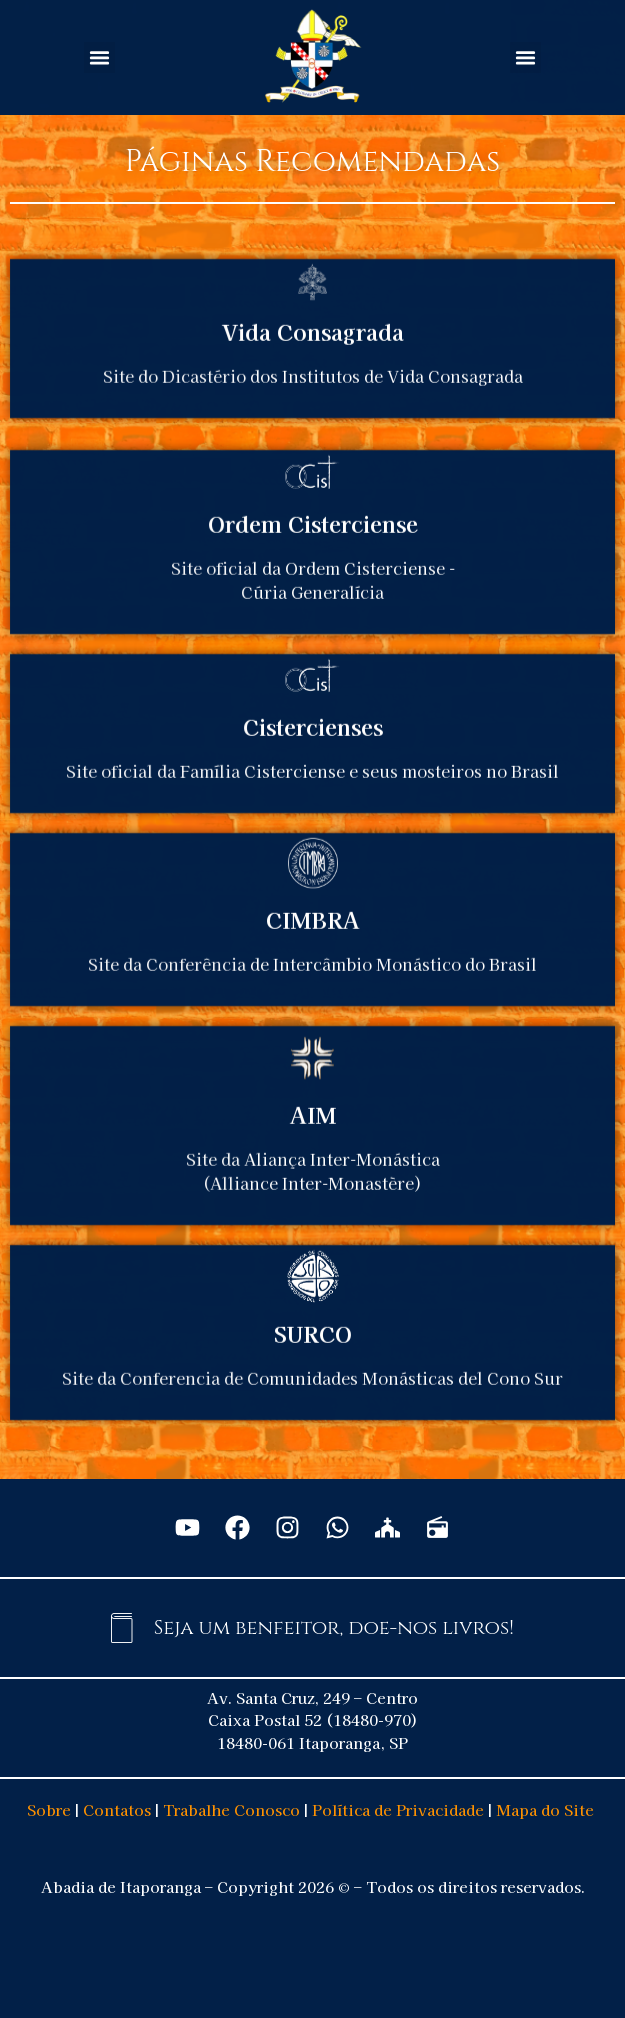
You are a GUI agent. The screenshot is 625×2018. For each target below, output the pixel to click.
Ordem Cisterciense (313, 582)
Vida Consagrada (313, 390)
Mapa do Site (547, 1809)
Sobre (49, 1809)
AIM (313, 1173)
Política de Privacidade (398, 1809)
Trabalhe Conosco (231, 1809)
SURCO (313, 1392)
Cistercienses (313, 785)
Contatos (117, 1809)
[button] (100, 58)
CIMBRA (313, 978)
